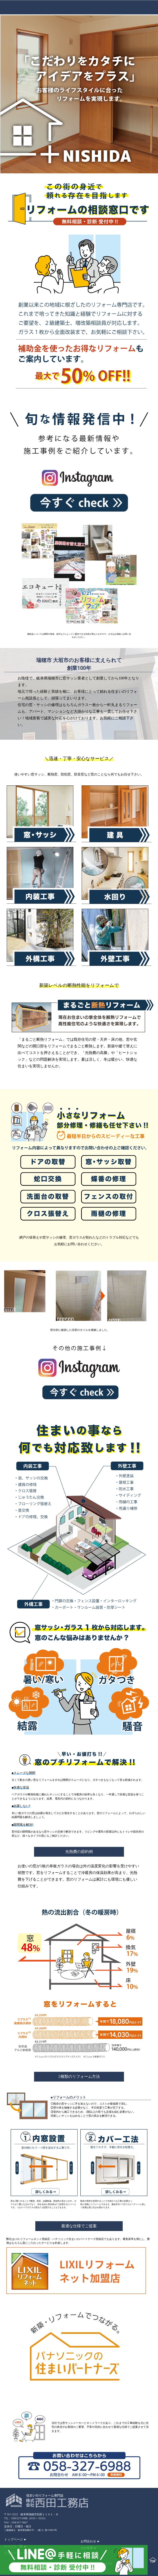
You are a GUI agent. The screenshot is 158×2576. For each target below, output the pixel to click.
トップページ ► (15, 2539)
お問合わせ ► (90, 2541)
